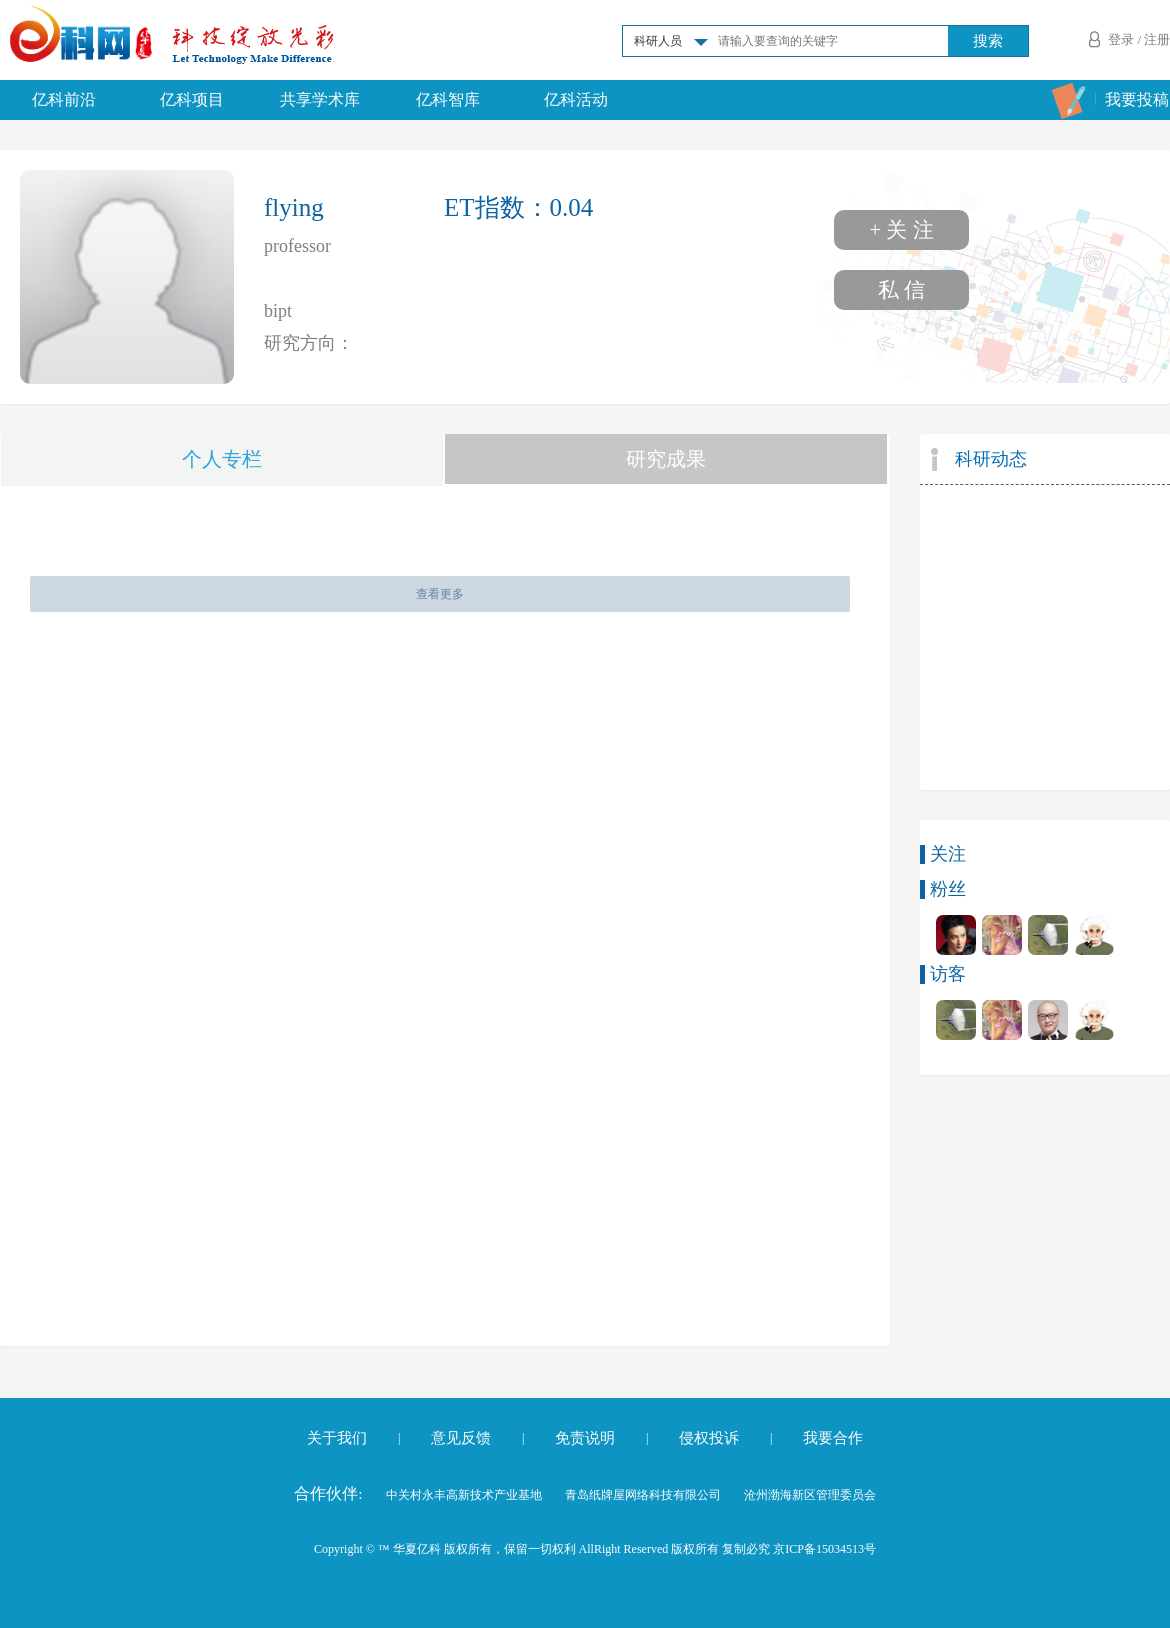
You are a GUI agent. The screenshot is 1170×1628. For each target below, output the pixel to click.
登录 (1121, 39)
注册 (1157, 39)
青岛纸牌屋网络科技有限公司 (643, 1495)
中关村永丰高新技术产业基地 (464, 1495)
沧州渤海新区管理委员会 (810, 1495)
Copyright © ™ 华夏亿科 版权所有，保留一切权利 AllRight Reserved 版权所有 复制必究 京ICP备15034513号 (595, 1549)
